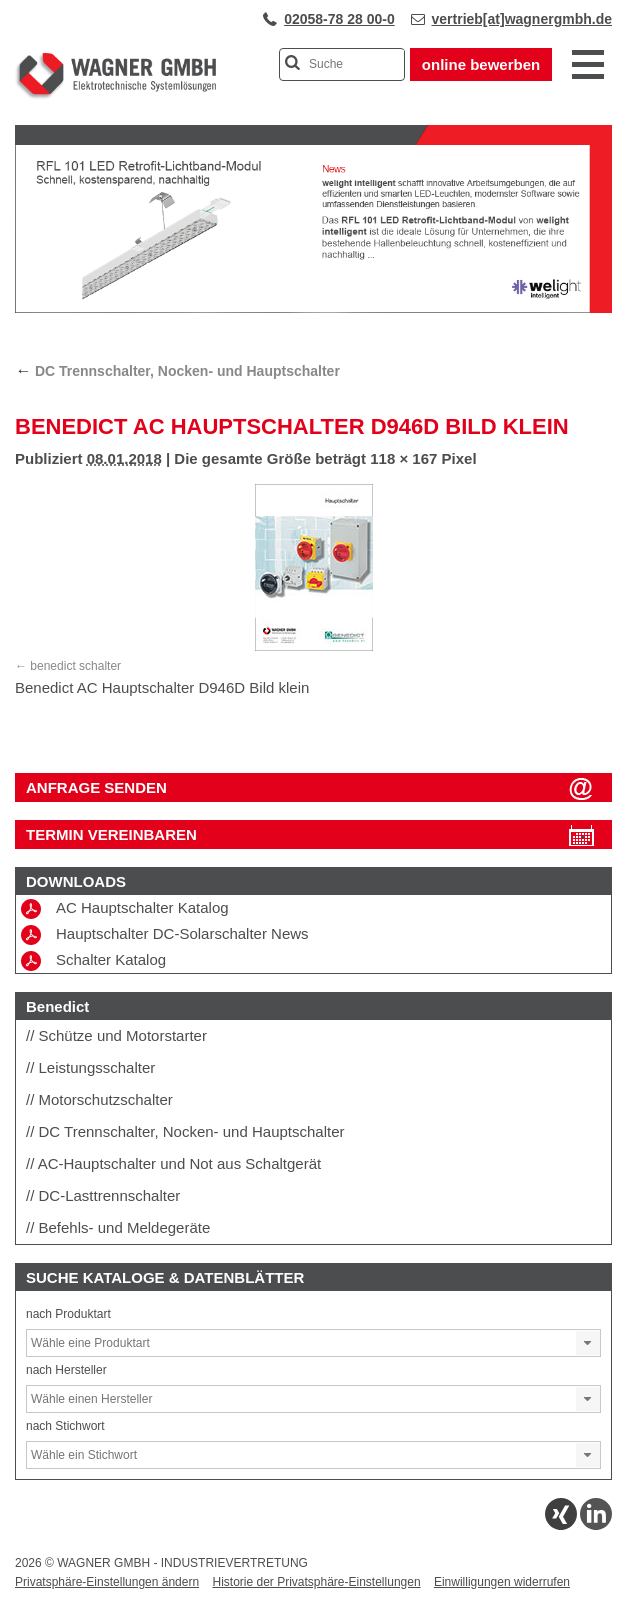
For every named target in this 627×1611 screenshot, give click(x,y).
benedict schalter (75, 666)
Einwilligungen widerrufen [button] (502, 1582)
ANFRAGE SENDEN (96, 787)
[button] (588, 1343)
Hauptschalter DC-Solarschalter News (165, 935)
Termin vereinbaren (111, 834)
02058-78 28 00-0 (339, 19)
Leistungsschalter (97, 1067)
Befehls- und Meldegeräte (125, 1227)
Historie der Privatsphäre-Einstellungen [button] (316, 1582)
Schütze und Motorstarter (123, 1035)
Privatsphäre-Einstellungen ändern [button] (107, 1582)
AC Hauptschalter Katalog (125, 909)
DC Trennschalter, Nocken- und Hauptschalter (177, 371)
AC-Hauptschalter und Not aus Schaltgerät (179, 1163)
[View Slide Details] (313, 309)
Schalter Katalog (93, 961)
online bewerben (481, 64)
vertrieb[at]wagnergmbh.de (522, 19)
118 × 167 (403, 458)
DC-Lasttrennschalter (110, 1195)
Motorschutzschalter (106, 1099)
